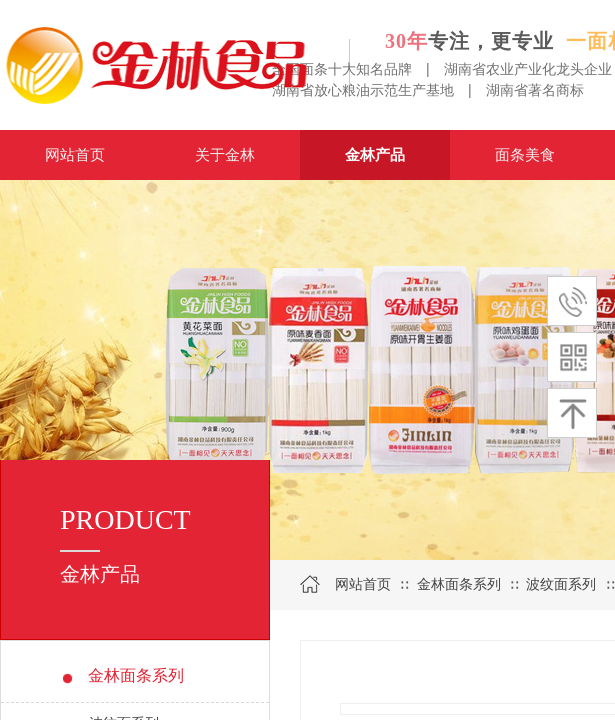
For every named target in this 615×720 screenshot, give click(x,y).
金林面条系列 (459, 584)
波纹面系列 (561, 584)
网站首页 (363, 584)
